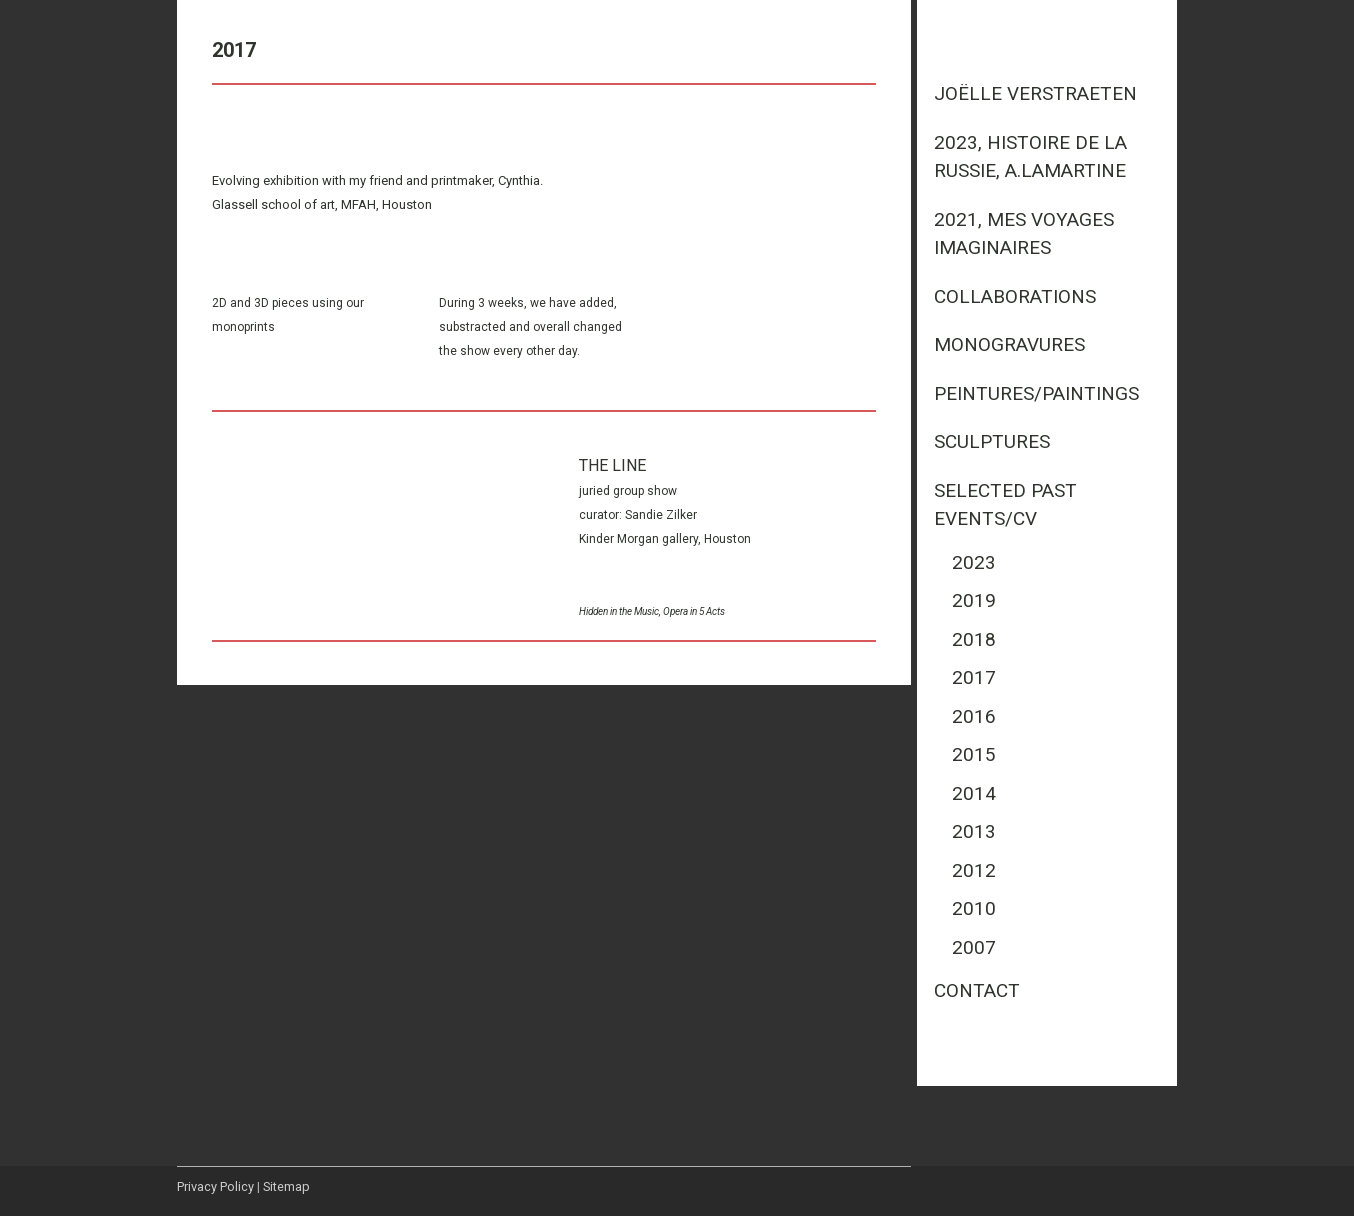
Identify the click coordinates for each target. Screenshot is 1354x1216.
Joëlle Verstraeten (1035, 93)
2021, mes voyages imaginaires (1024, 234)
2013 (974, 831)
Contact (977, 990)
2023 (974, 562)
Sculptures (992, 441)
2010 (974, 908)
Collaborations (1015, 296)
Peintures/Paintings (1036, 393)
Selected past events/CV (1005, 505)
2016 (974, 716)
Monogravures (1009, 344)
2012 (974, 870)
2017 (974, 677)
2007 (974, 947)
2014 (974, 793)
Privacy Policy (215, 1186)
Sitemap (286, 1186)
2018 (974, 639)
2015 (974, 754)
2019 (974, 600)
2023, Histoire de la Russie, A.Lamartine (1030, 157)
